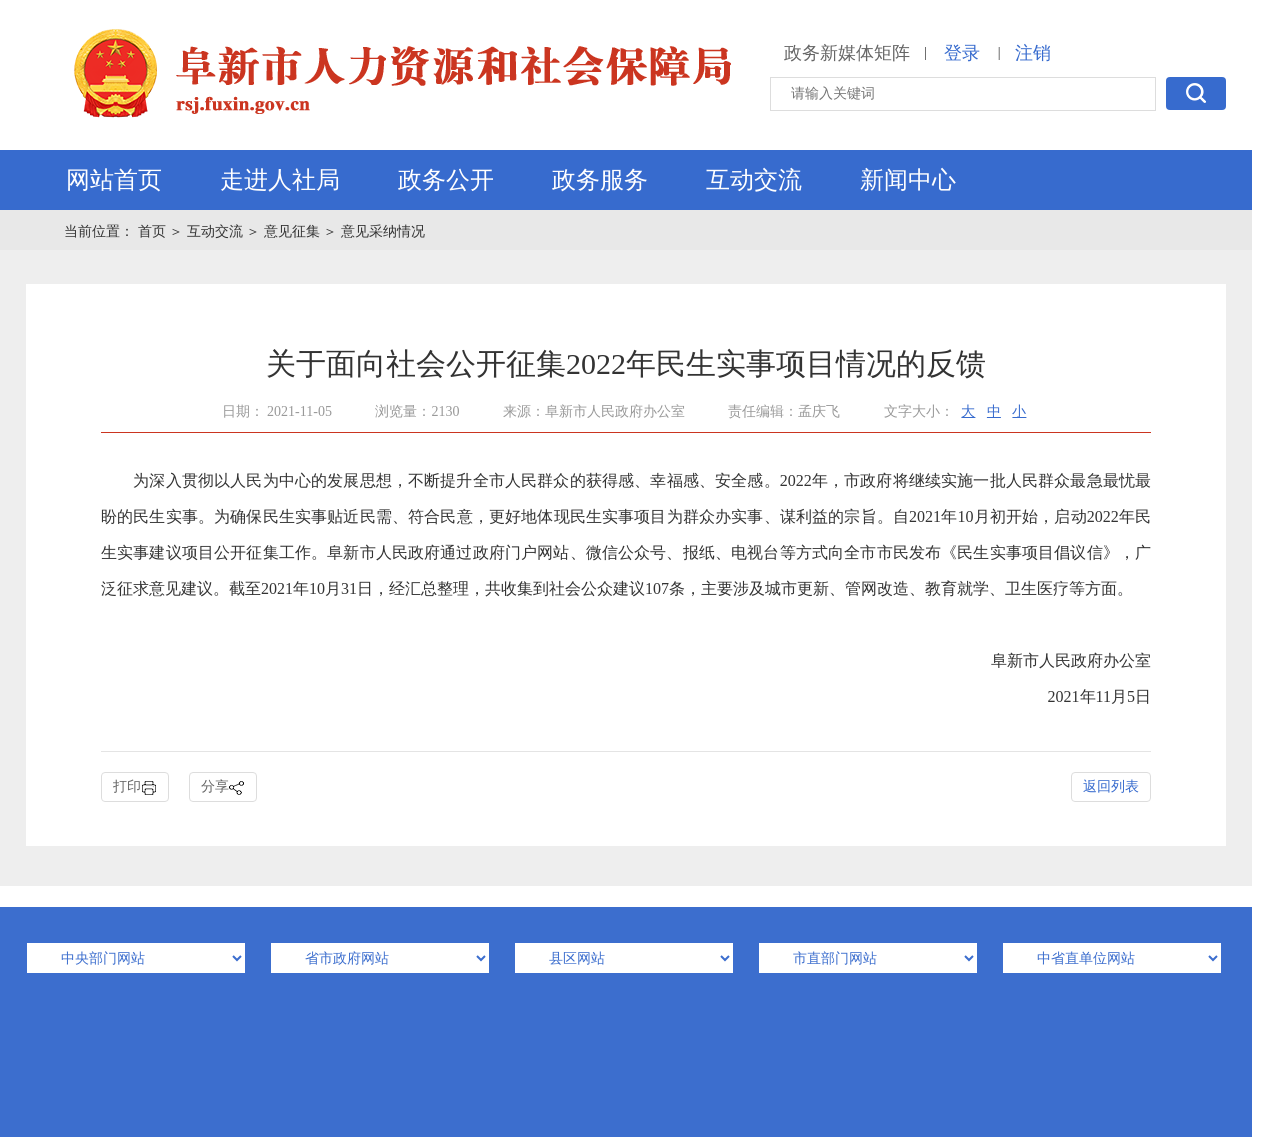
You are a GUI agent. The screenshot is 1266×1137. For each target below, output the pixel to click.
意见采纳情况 (383, 231)
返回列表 (1111, 786)
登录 (962, 53)
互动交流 (754, 180)
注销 (1033, 53)
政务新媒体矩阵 (847, 53)
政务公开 (446, 180)
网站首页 (114, 180)
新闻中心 (908, 180)
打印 (135, 787)
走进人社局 (280, 180)
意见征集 (292, 231)
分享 (223, 787)
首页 (154, 231)
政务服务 (600, 180)
